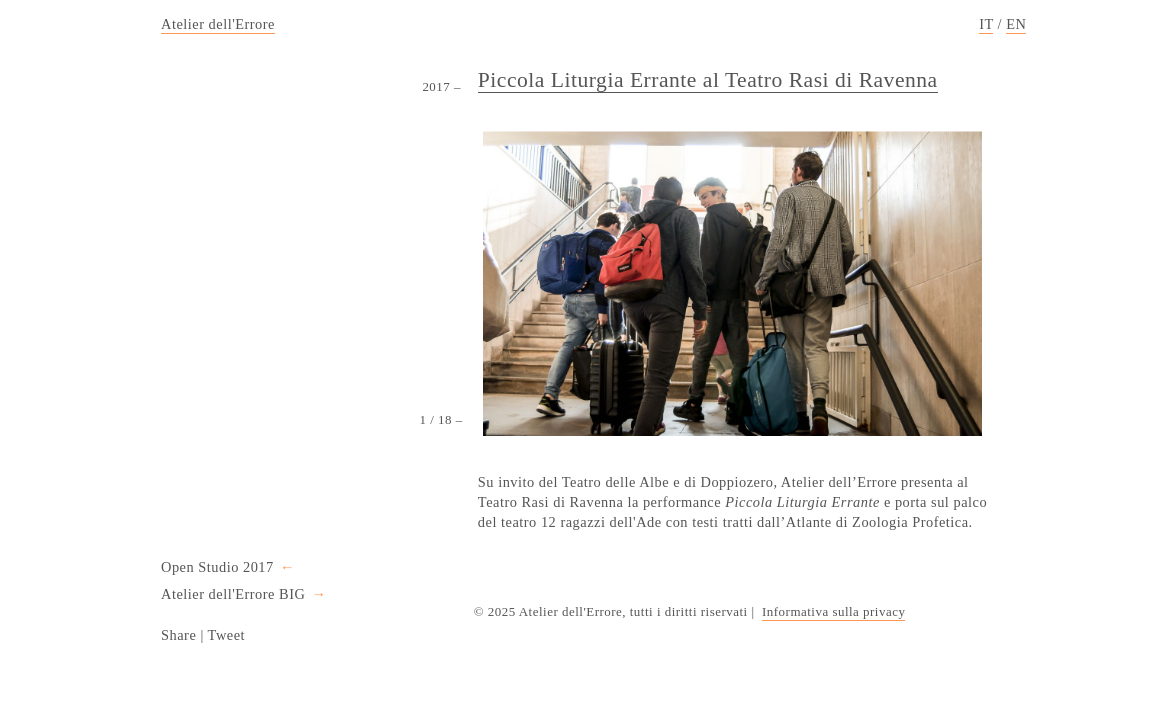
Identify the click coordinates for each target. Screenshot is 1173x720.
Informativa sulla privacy (833, 611)
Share (178, 635)
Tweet (226, 635)
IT (986, 24)
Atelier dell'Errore (218, 24)
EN (1016, 24)
